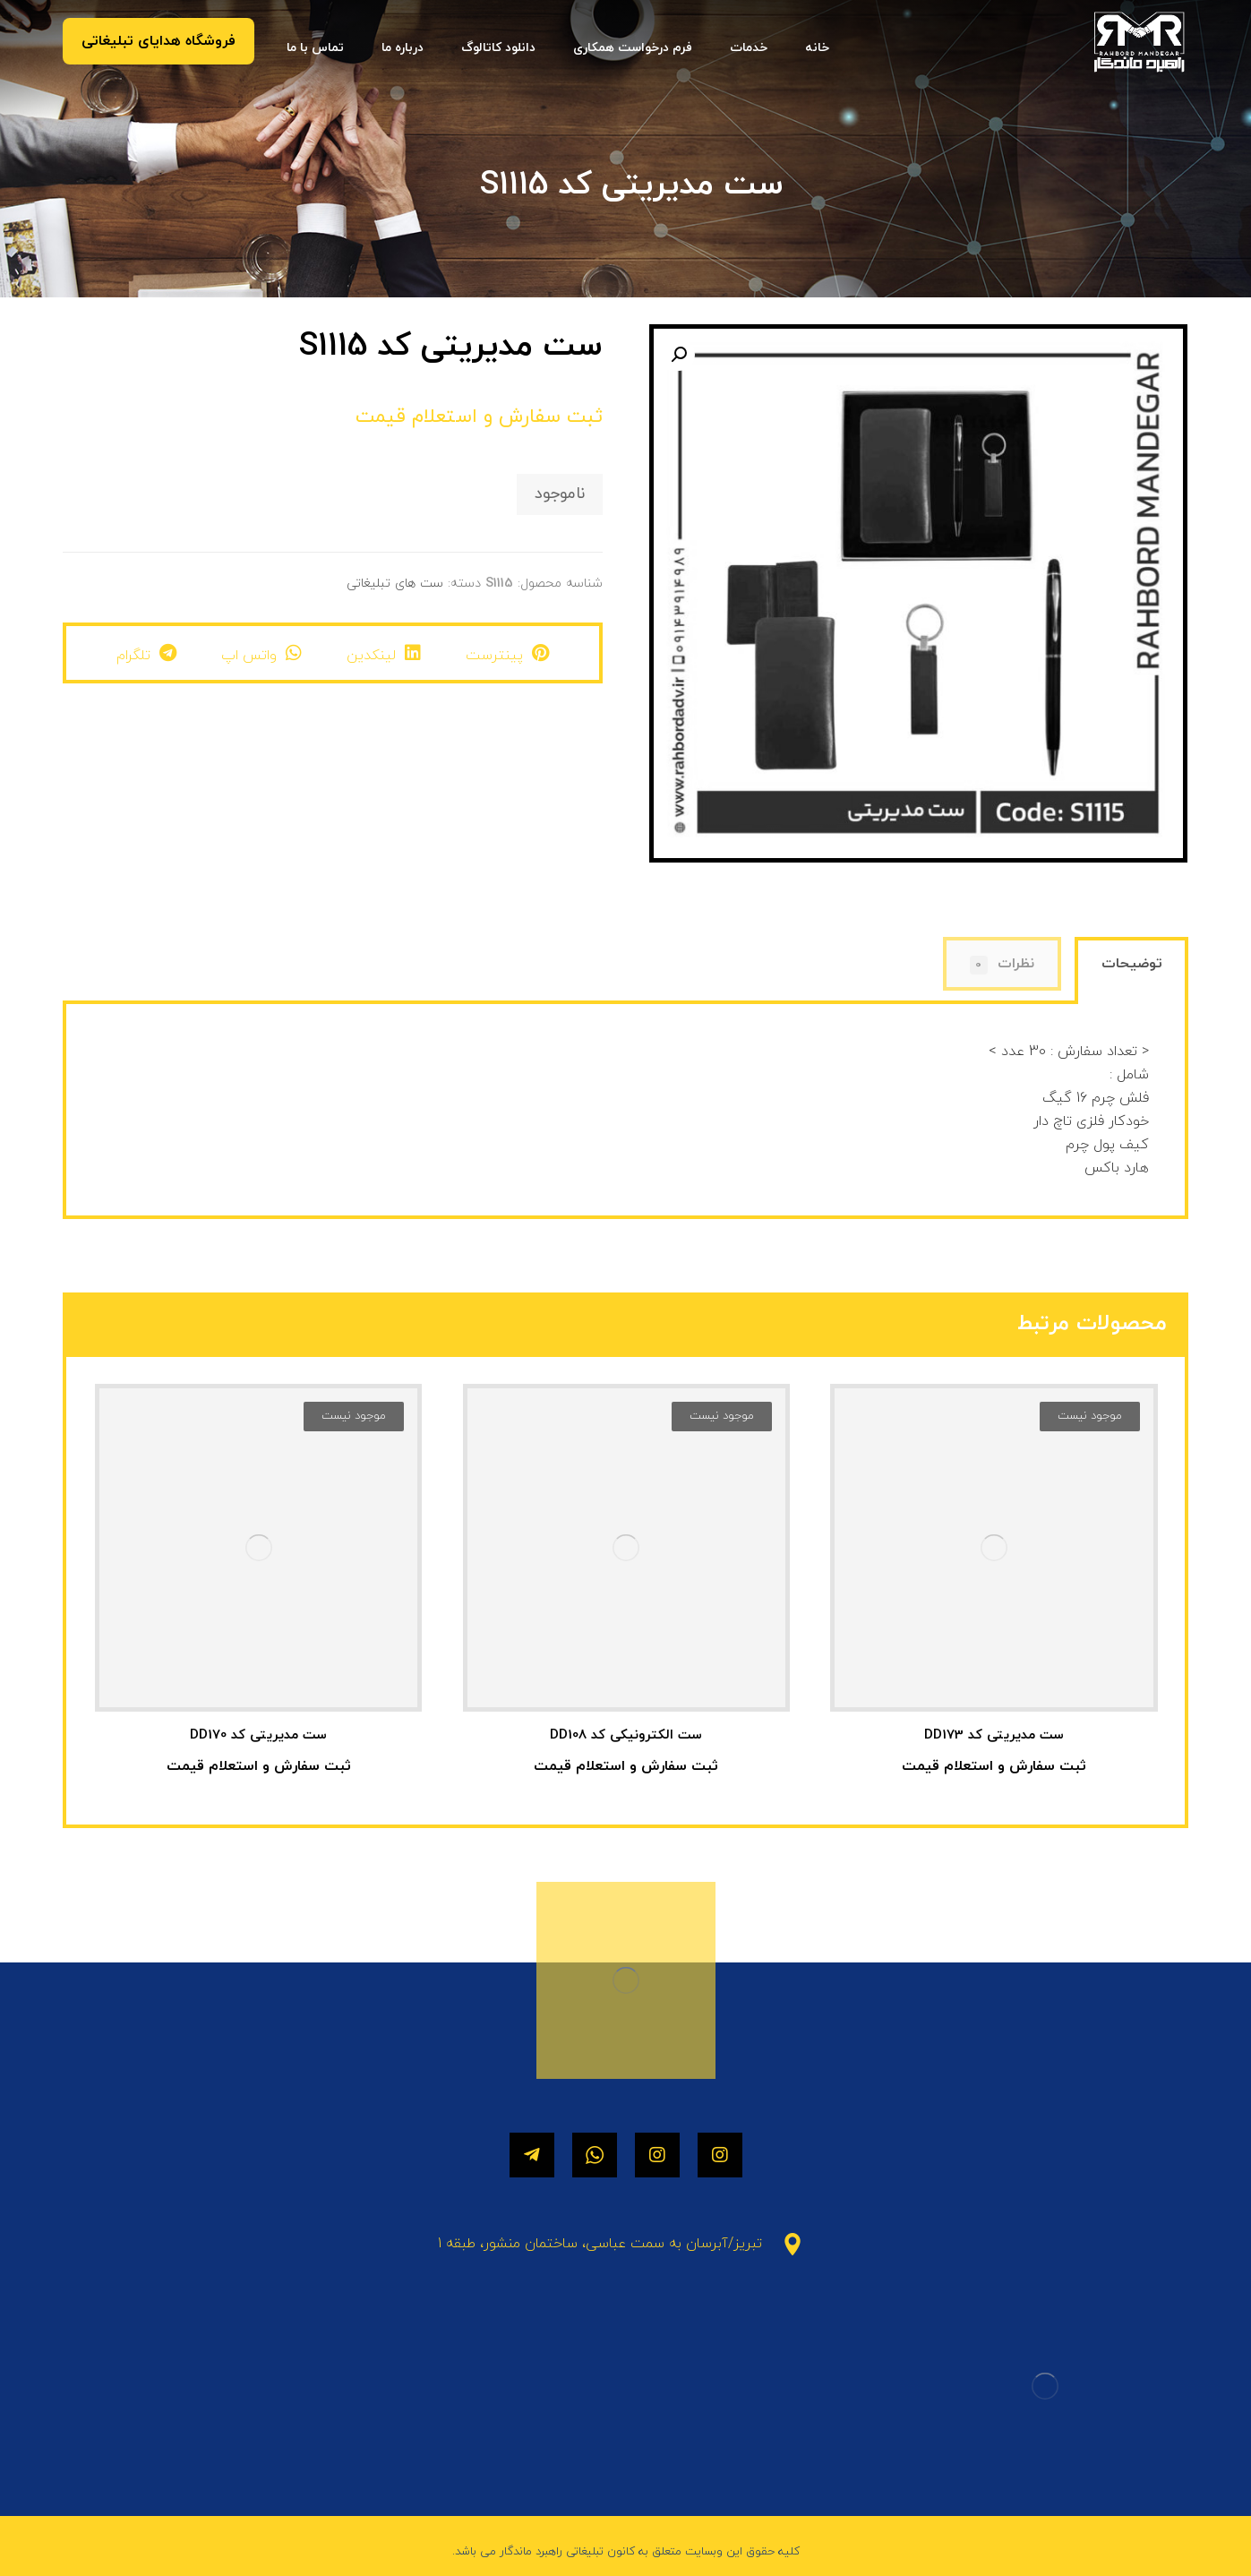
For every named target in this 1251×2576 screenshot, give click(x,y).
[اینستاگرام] (720, 2155)
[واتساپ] (594, 2155)
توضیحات (1131, 964)
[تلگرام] (532, 2155)
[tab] (1131, 972)
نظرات (1002, 964)
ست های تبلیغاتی (395, 583)
